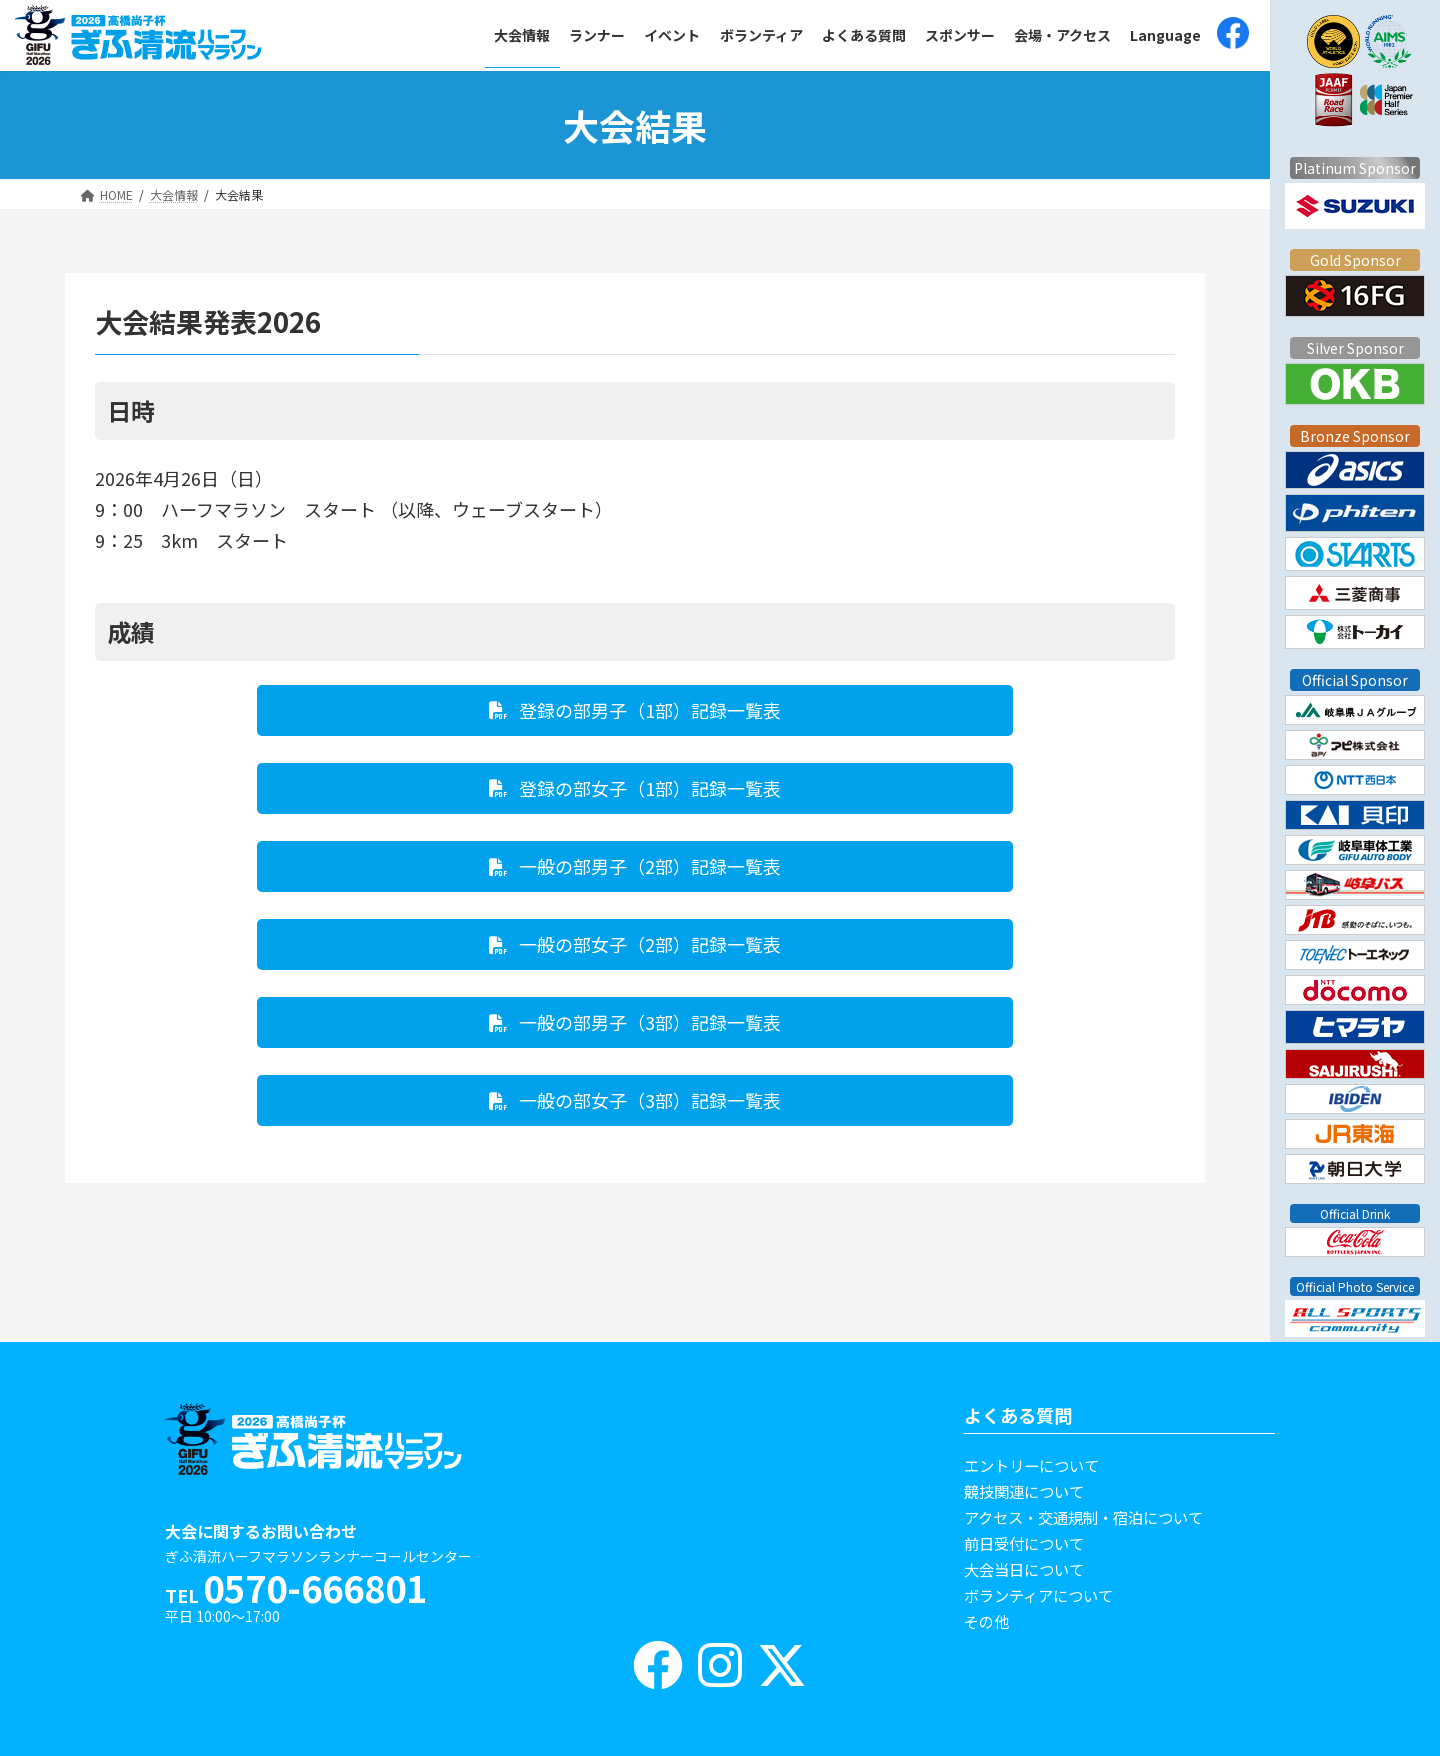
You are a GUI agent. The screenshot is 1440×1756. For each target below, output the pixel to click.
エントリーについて (1031, 1465)
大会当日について (1024, 1569)
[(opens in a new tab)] (1233, 35)
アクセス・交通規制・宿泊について (1083, 1517)
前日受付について (1024, 1543)
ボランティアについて (1038, 1595)
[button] (635, 710)
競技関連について (1024, 1491)
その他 (986, 1621)
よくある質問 (1018, 1415)
